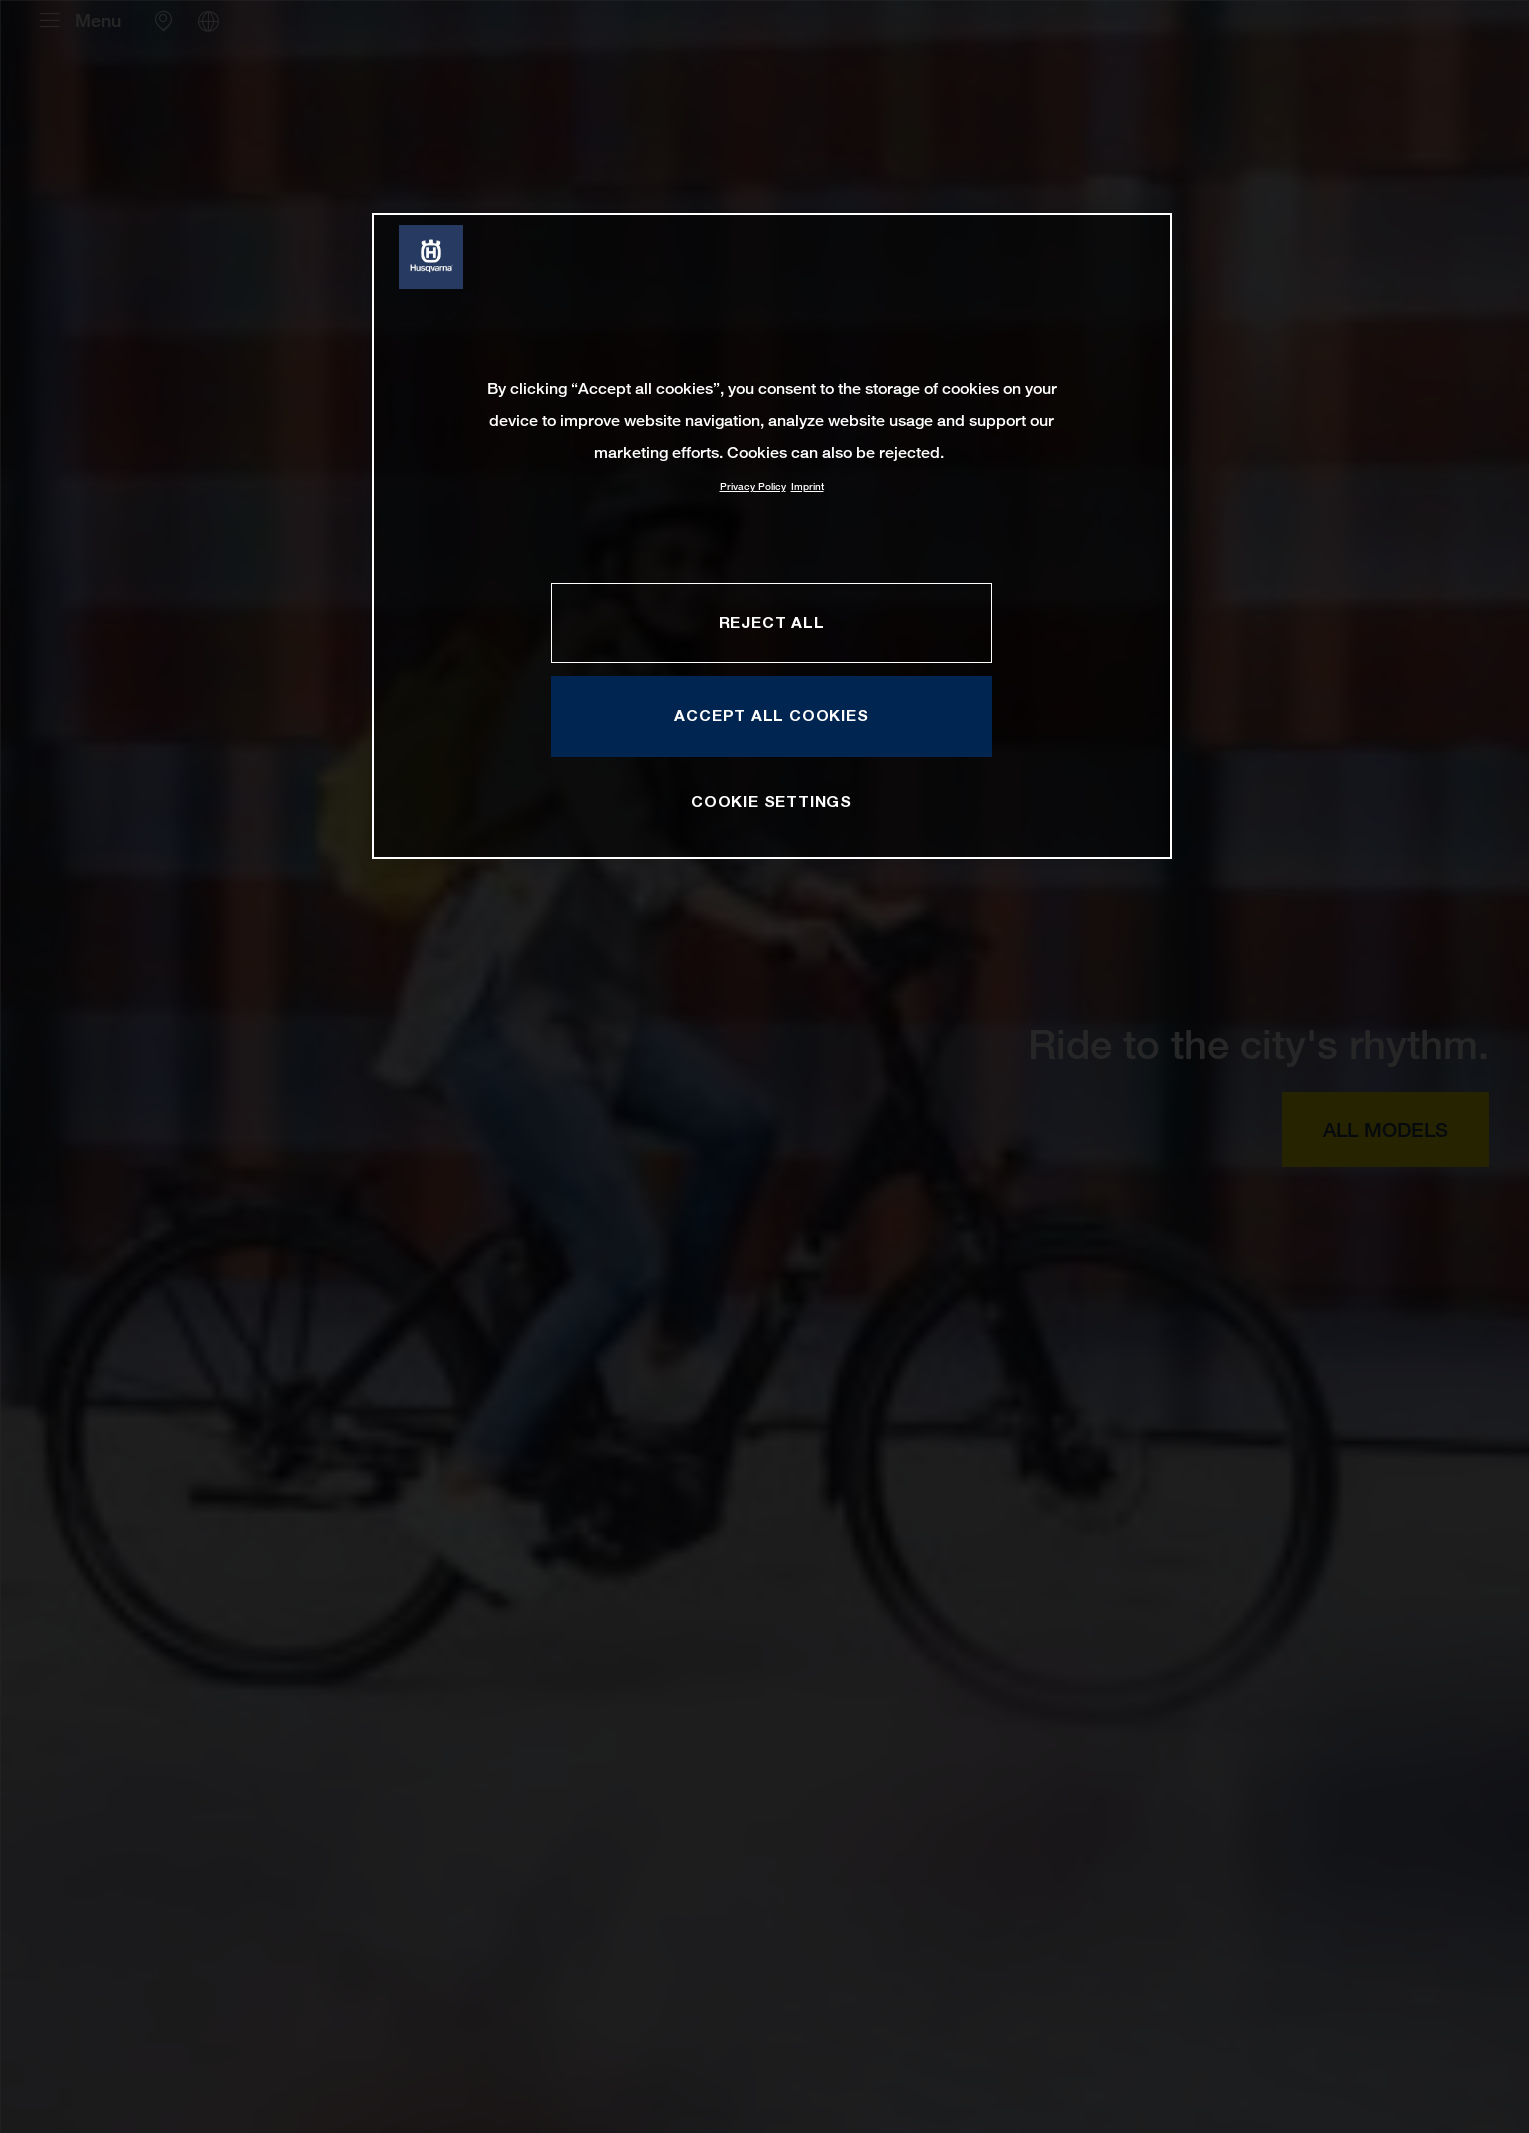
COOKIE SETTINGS (771, 801)
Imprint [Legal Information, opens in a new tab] (807, 486)
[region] (772, 535)
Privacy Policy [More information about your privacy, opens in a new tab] (753, 486)
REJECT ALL (772, 622)
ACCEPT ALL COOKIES (771, 715)
